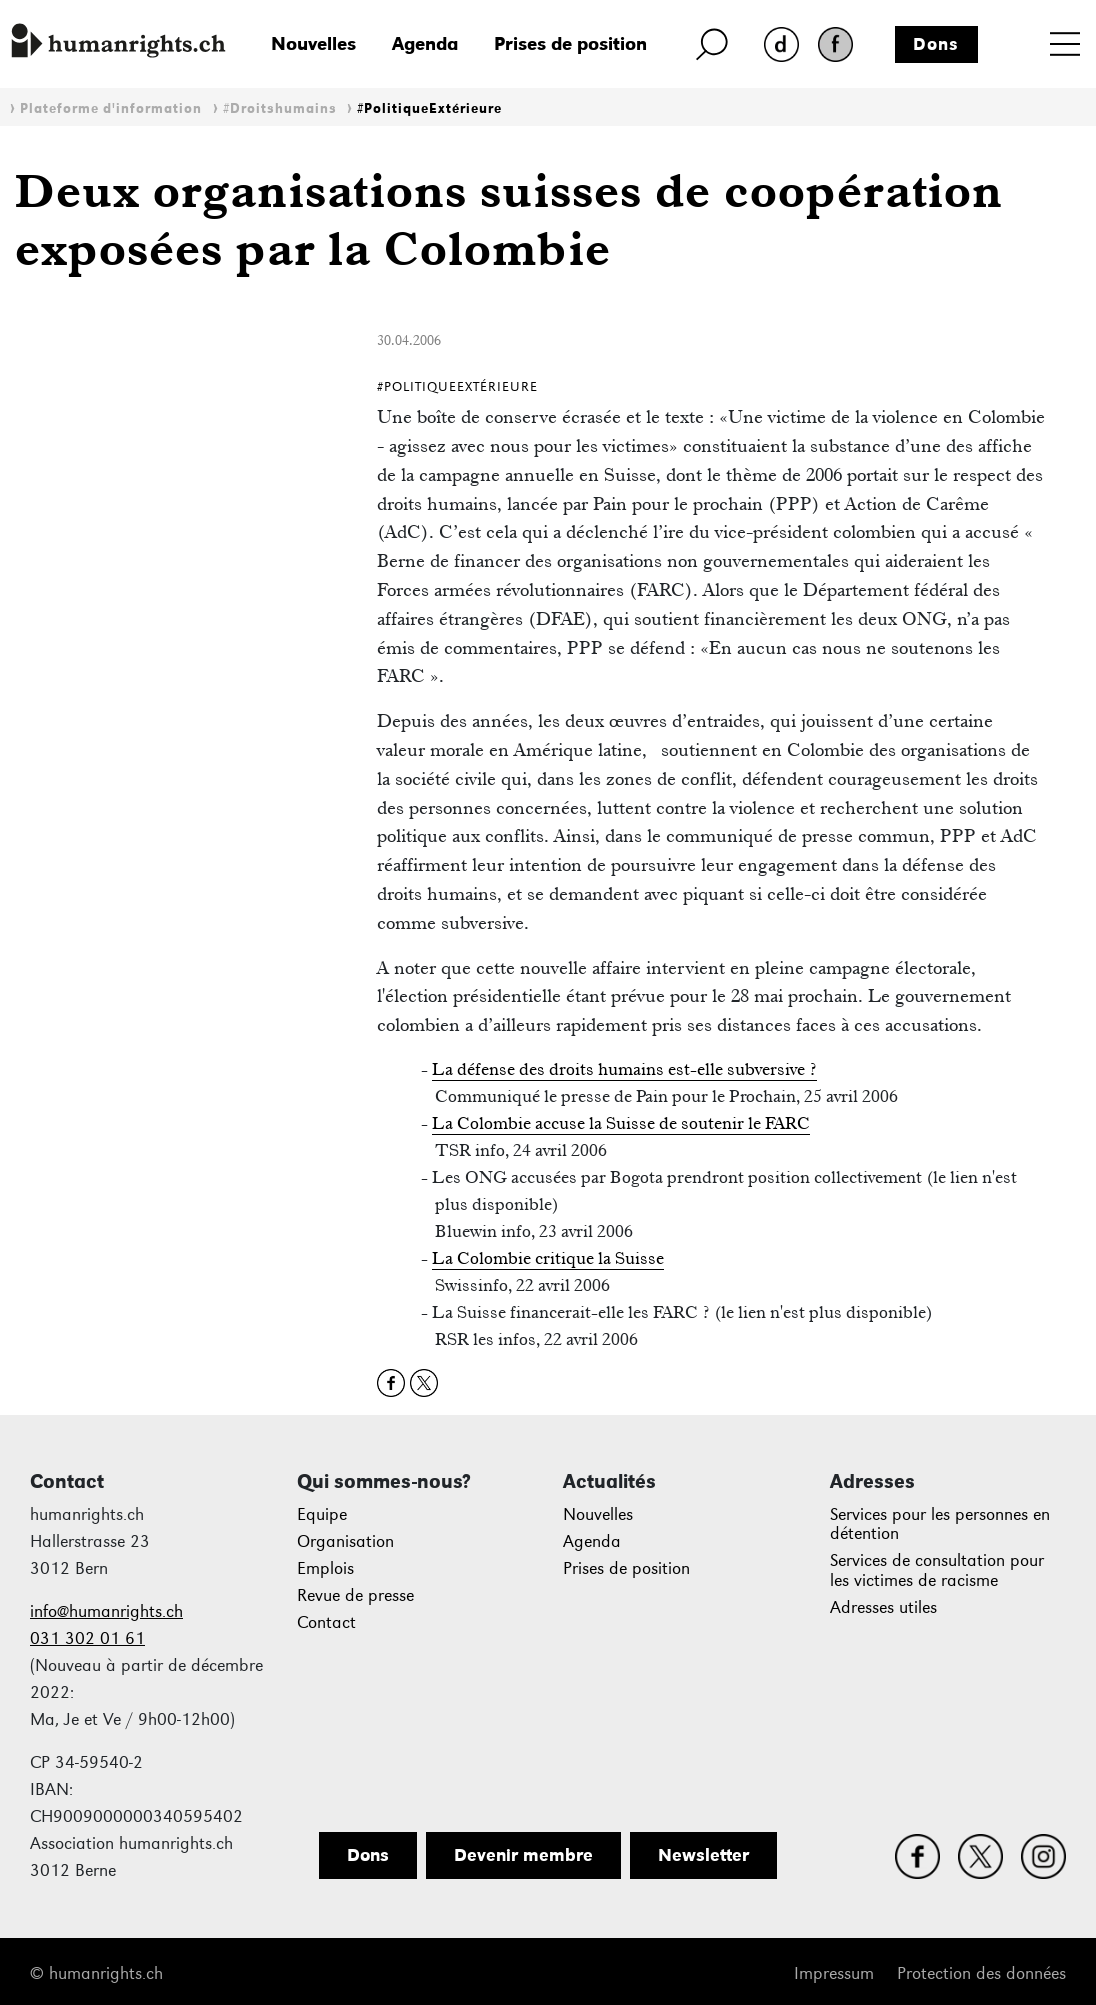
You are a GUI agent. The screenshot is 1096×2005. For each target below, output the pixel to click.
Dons (936, 44)
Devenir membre (523, 1855)
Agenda (425, 43)
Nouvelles (313, 43)
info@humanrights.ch (106, 1611)
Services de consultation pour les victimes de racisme (937, 1570)
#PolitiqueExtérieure (429, 108)
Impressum (834, 1973)
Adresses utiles (883, 1607)
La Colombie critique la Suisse (548, 1258)
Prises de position (570, 43)
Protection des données (981, 1973)
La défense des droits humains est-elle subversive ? (624, 1069)
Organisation (345, 1541)
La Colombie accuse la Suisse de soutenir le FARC (621, 1123)
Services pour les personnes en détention (940, 1524)
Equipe (322, 1514)
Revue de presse (355, 1595)
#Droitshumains (280, 108)
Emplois (325, 1568)
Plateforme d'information (111, 108)
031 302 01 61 (87, 1638)
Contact (326, 1622)
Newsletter (703, 1855)
